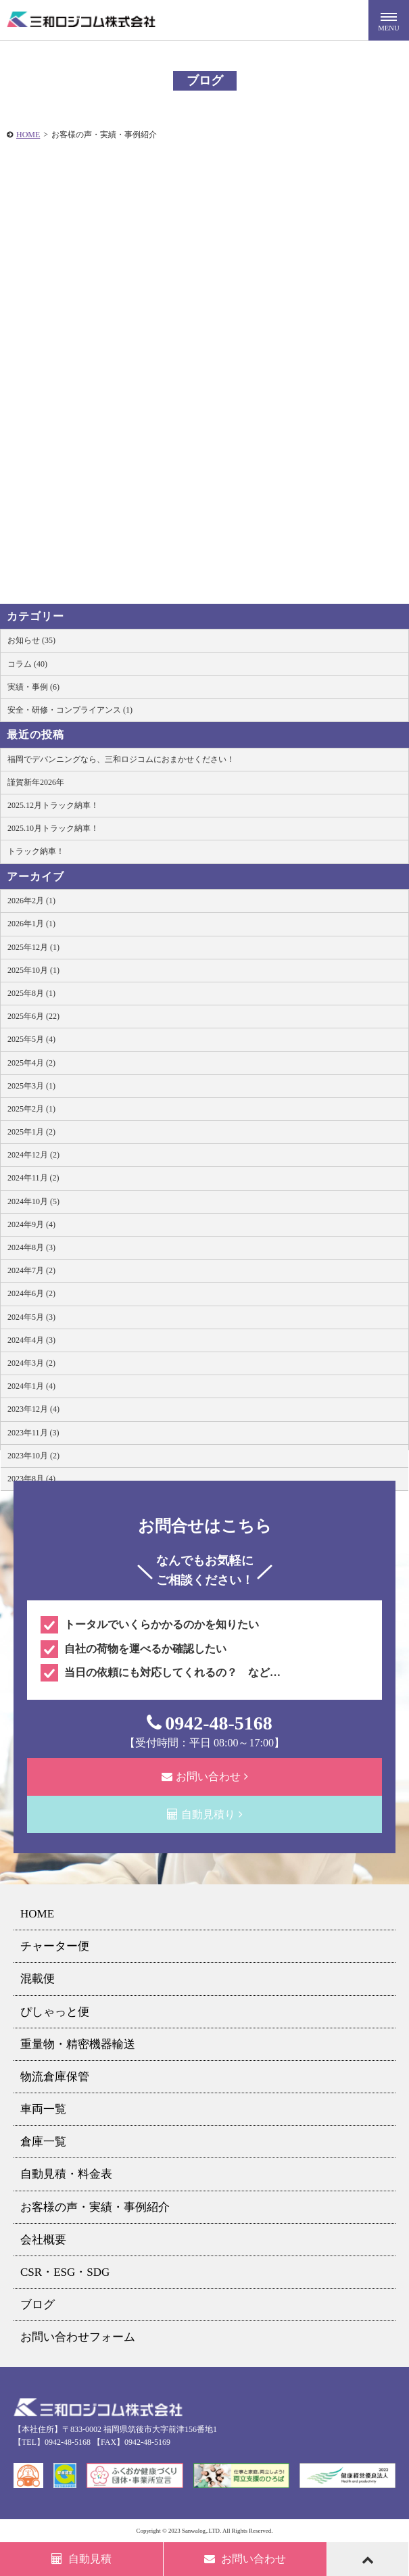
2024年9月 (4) (31, 1224)
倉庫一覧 (43, 2141)
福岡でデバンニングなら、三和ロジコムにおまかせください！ (121, 759)
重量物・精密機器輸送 (77, 2044)
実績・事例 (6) (33, 687)
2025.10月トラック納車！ (53, 828)
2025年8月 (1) (31, 993)
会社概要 (43, 2239)
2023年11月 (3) (33, 1432)
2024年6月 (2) (31, 1293)
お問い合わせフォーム (77, 2337)
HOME (28, 134)
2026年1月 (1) (31, 923)
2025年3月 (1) (31, 1086)
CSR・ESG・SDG (65, 2272)
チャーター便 (54, 1946)
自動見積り (205, 1814)
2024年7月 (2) (31, 1270)
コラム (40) (27, 664)
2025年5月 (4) (31, 1039)
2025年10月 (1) (33, 970)
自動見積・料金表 (66, 2174)
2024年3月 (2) (31, 1363)
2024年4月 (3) (31, 1340)
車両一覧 (43, 2109)
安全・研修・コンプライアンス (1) (70, 710)
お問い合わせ (205, 1776)
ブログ (37, 2304)
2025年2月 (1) (31, 1109)
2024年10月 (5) (33, 1201)
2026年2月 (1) (31, 900)
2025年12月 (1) (33, 947)
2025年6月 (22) (33, 1016)
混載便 (37, 1978)
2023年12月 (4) (33, 1409)
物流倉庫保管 (54, 2076)
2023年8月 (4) (31, 1478)
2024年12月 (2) (33, 1155)
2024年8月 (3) (31, 1247)
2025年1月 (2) (31, 1132)
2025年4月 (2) (31, 1063)
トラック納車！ (35, 851)
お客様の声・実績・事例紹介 (95, 2207)
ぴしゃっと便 (54, 2011)
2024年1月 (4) (31, 1386)
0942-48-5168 (209, 1723)
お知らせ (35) (31, 640)
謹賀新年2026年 (35, 782)
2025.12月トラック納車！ (53, 805)
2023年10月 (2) (33, 1455)
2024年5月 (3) (31, 1317)
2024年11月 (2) (33, 1178)
